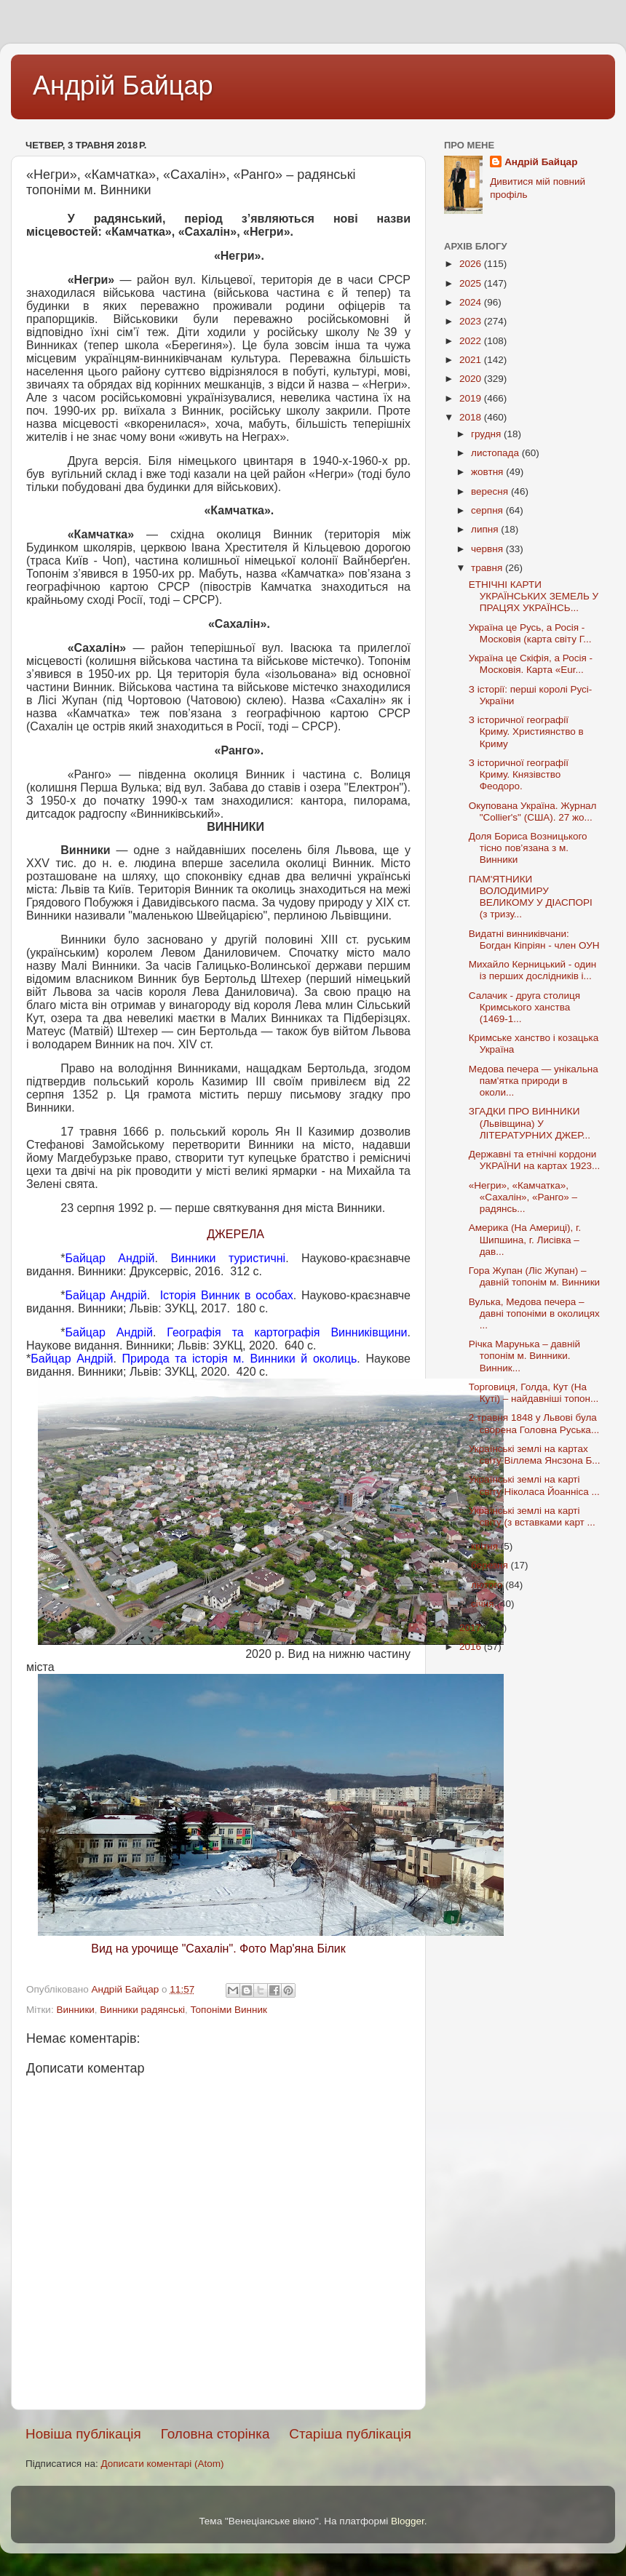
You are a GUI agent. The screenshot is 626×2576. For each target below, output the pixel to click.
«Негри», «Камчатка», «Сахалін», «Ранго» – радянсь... (523, 1197)
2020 (471, 378)
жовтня (488, 471)
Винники (75, 2009)
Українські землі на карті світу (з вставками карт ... (532, 1516)
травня (488, 567)
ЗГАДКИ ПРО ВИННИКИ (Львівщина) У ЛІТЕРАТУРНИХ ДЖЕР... (529, 1123)
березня (491, 1565)
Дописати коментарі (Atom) (161, 2463)
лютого (488, 1584)
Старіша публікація (350, 2433)
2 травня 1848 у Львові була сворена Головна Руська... (534, 1423)
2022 (471, 340)
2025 (471, 283)
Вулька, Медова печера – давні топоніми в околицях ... (534, 1313)
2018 (471, 417)
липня (486, 529)
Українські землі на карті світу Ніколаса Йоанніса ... (534, 1485)
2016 (471, 1646)
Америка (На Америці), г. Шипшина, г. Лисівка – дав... (525, 1239)
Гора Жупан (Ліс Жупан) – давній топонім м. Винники (534, 1276)
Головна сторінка (215, 2433)
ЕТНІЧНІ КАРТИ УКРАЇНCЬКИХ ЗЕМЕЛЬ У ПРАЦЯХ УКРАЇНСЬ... (533, 596)
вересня (491, 491)
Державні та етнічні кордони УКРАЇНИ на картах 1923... (534, 1160)
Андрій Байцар (123, 85)
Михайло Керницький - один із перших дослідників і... (532, 970)
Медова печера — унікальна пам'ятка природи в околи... (533, 1081)
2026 (471, 263)
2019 (471, 398)
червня (488, 548)
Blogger (407, 2521)
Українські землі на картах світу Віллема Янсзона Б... (535, 1454)
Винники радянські (142, 2009)
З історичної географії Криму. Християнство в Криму (526, 731)
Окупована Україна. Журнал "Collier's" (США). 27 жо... (533, 811)
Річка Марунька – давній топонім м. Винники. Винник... (524, 1356)
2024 (471, 302)
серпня (488, 510)
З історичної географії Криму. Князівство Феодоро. (518, 774)
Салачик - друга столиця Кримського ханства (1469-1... (524, 1007)
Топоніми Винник (228, 2009)
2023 (471, 321)
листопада (496, 452)
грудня (487, 433)
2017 (471, 1627)
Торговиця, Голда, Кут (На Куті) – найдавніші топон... (533, 1392)
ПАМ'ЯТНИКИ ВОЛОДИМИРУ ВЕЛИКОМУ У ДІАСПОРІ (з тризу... (531, 897)
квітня (486, 1546)
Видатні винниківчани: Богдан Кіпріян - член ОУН (534, 939)
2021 (471, 359)
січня (483, 1603)
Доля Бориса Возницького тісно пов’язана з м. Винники (528, 848)
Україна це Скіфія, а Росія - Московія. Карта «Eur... (531, 664)
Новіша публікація (83, 2433)
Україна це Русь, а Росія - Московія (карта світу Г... (530, 633)
